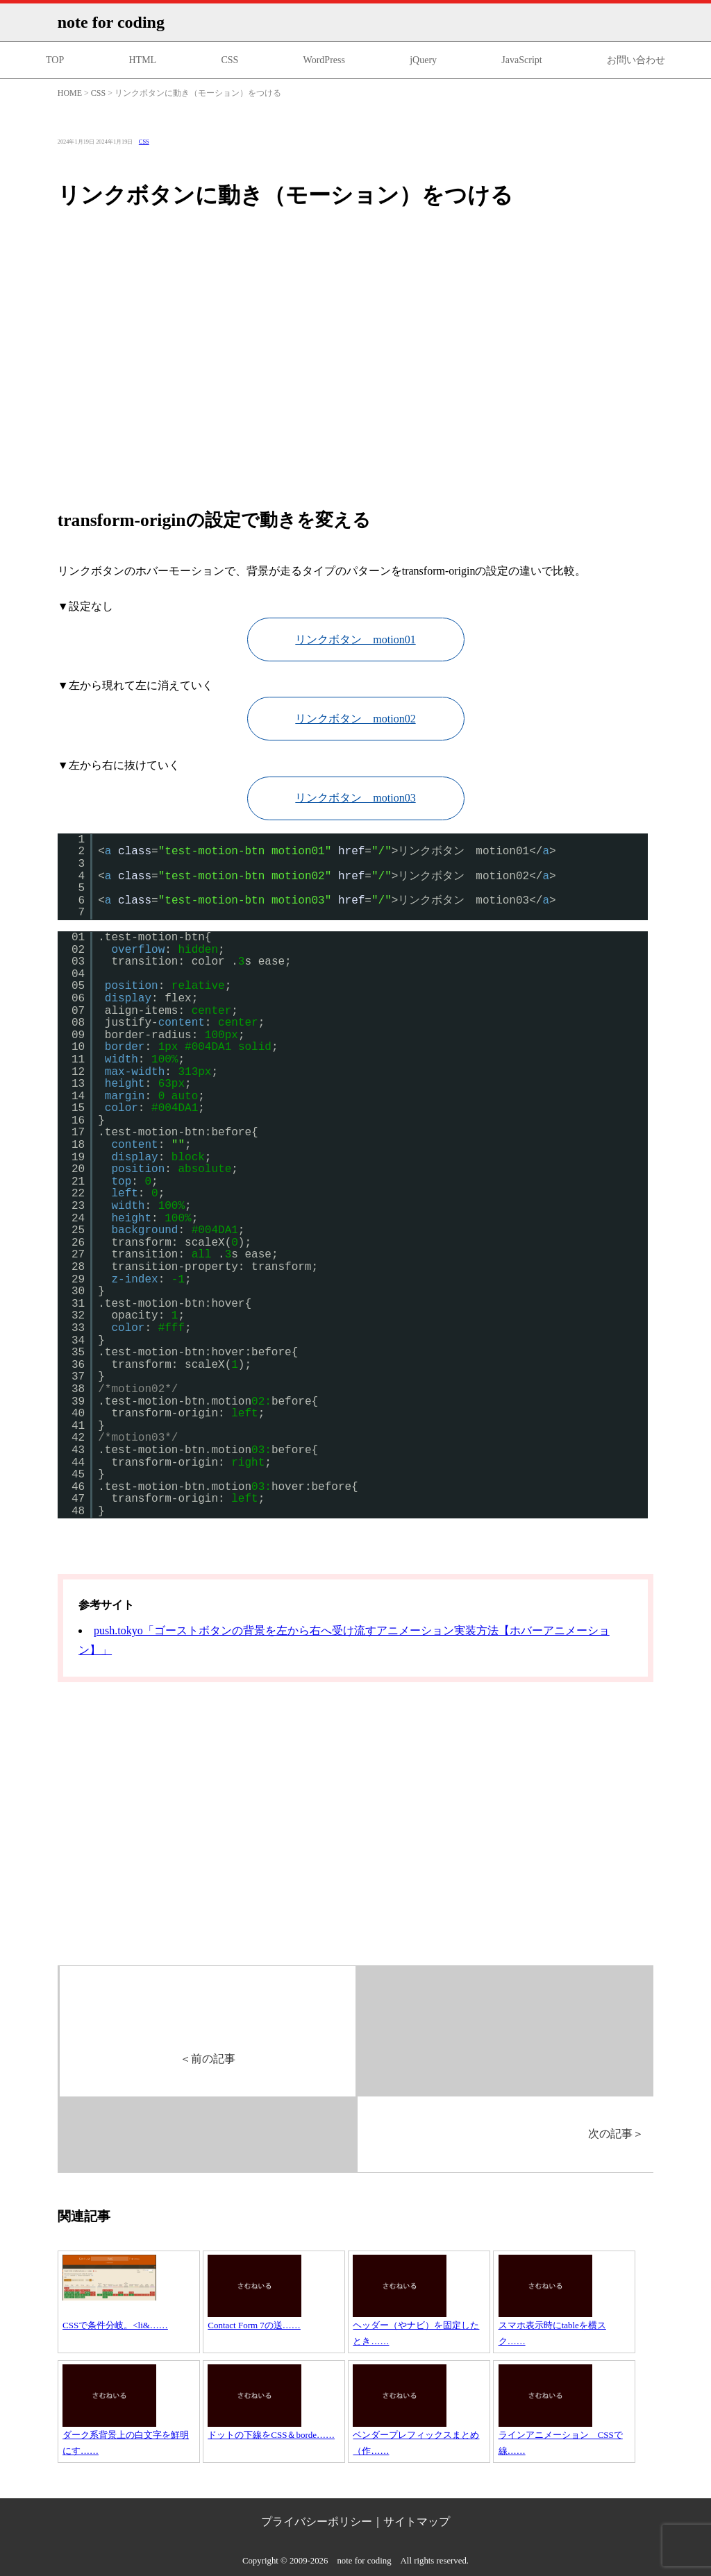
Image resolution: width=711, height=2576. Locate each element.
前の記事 (207, 2059)
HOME (70, 93)
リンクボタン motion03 (355, 798)
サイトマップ (416, 2521)
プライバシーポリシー (316, 2521)
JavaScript (521, 60)
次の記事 (616, 2133)
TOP (55, 60)
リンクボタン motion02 (355, 718)
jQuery (423, 60)
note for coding (111, 22)
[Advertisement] (356, 360)
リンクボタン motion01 (355, 639)
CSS (229, 60)
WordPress (324, 60)
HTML (142, 60)
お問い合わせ (636, 60)
